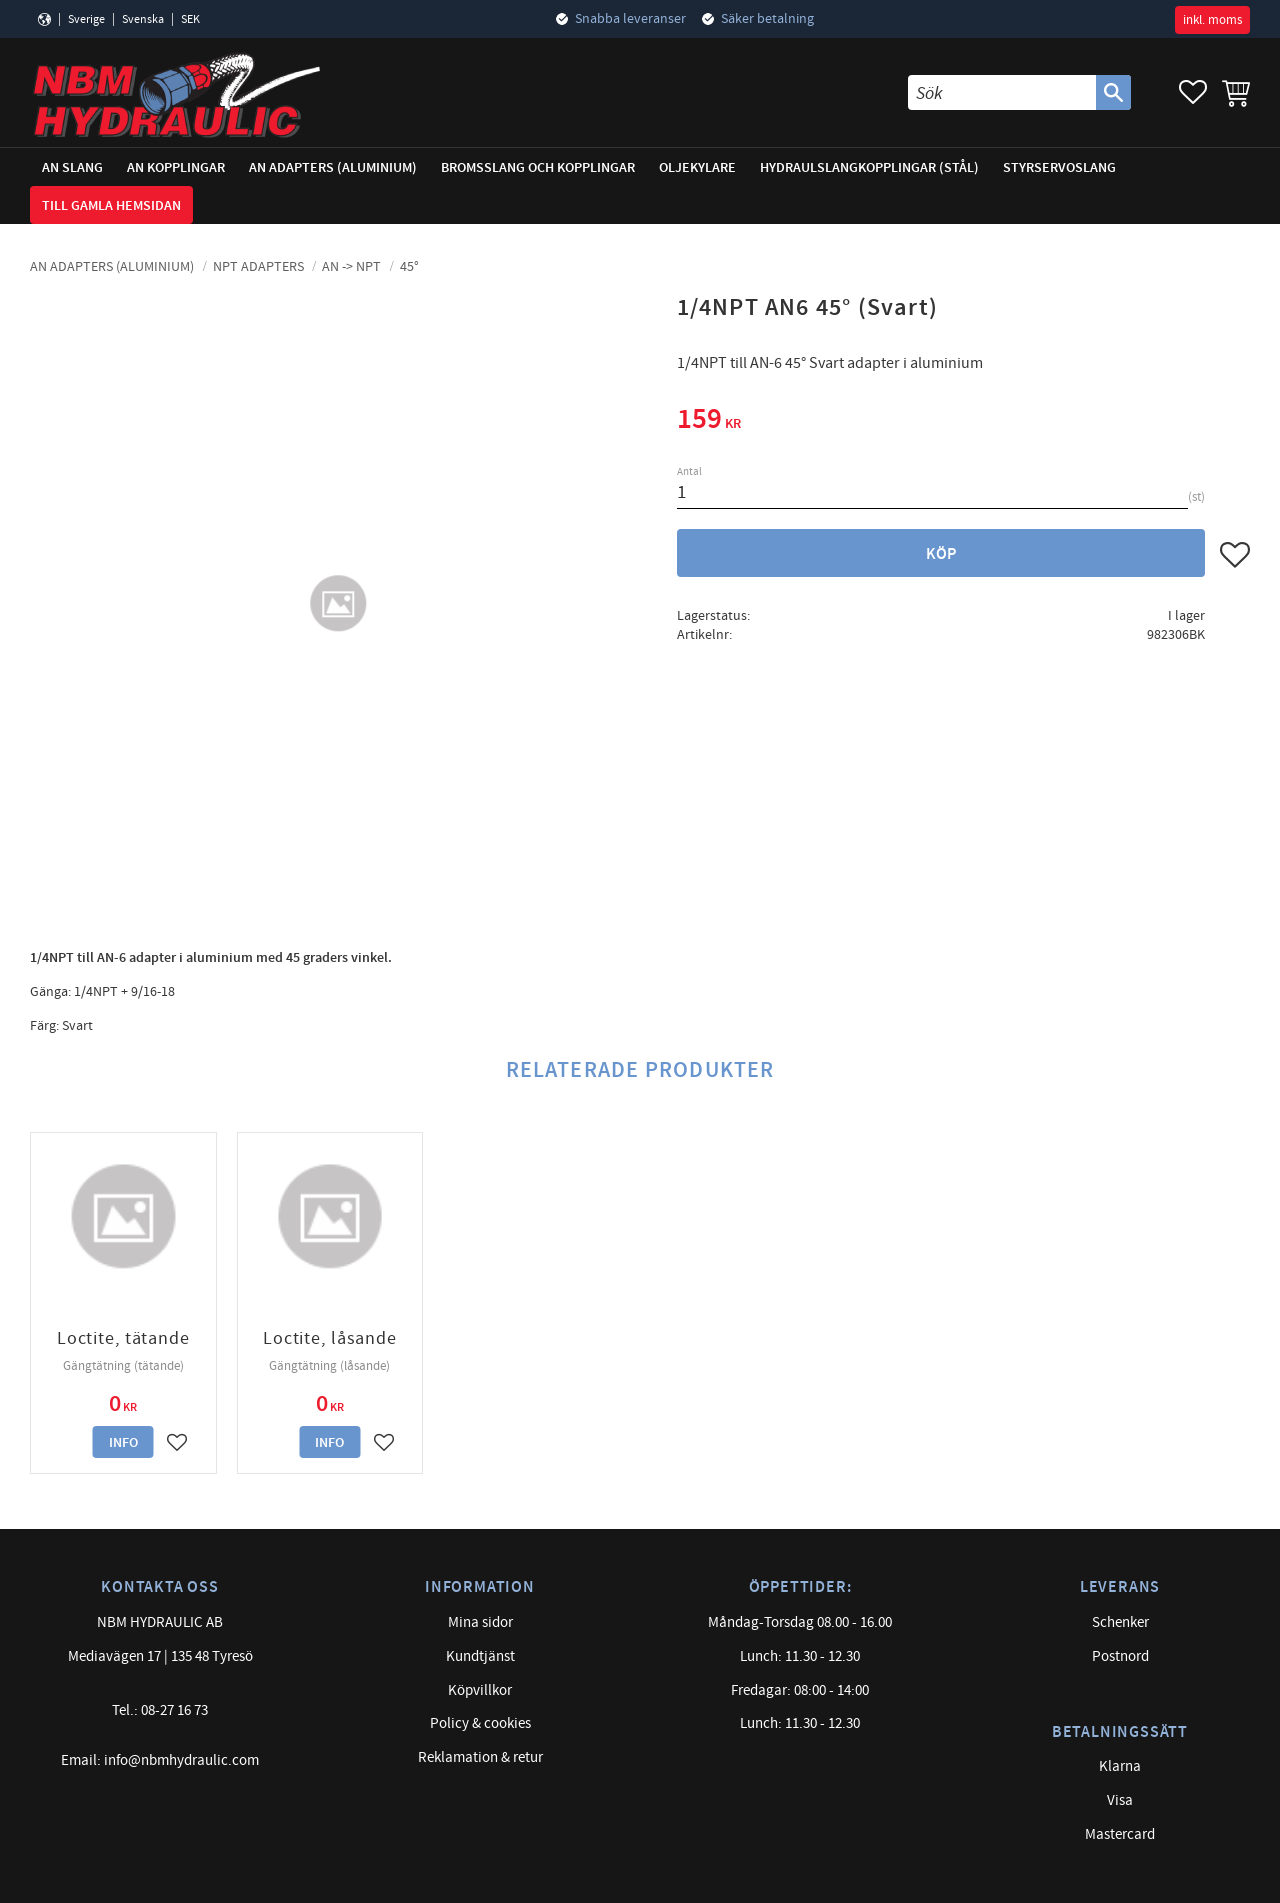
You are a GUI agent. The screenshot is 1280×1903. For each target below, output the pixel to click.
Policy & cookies (480, 1723)
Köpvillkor (480, 1690)
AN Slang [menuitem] (72, 167)
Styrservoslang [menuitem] (1059, 167)
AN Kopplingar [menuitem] (176, 167)
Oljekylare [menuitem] (697, 167)
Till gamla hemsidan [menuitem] (111, 205)
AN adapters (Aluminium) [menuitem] (333, 167)
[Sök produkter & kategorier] (1002, 92)
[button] (1193, 92)
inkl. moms (1212, 20)
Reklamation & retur (480, 1757)
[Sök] (1113, 92)
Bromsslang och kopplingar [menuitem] (538, 167)
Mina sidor (480, 1622)
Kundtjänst (480, 1656)
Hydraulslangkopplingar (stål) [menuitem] (869, 167)
